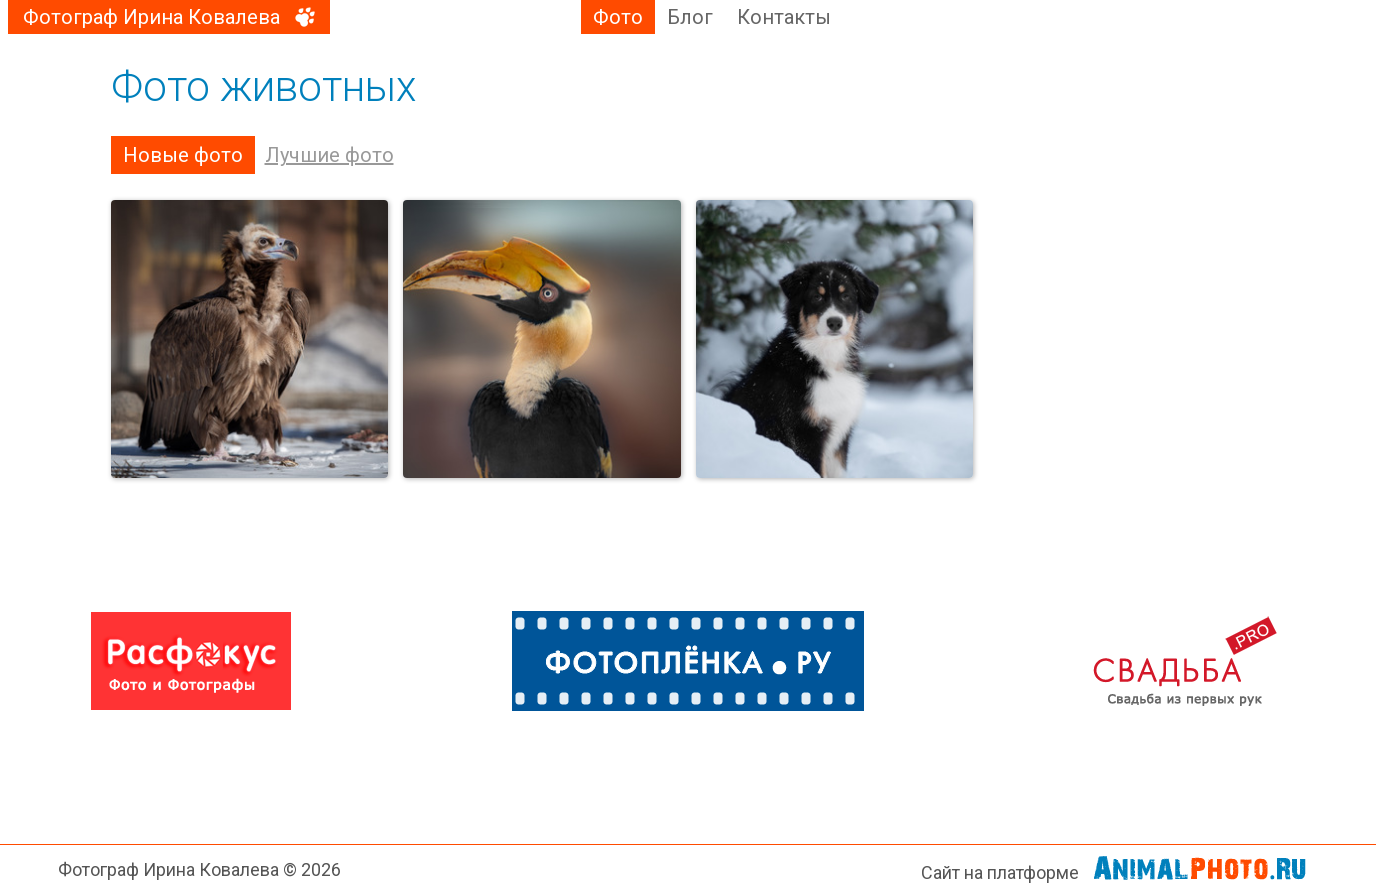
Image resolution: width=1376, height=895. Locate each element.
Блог (690, 17)
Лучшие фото (329, 155)
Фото (618, 17)
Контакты (784, 17)
